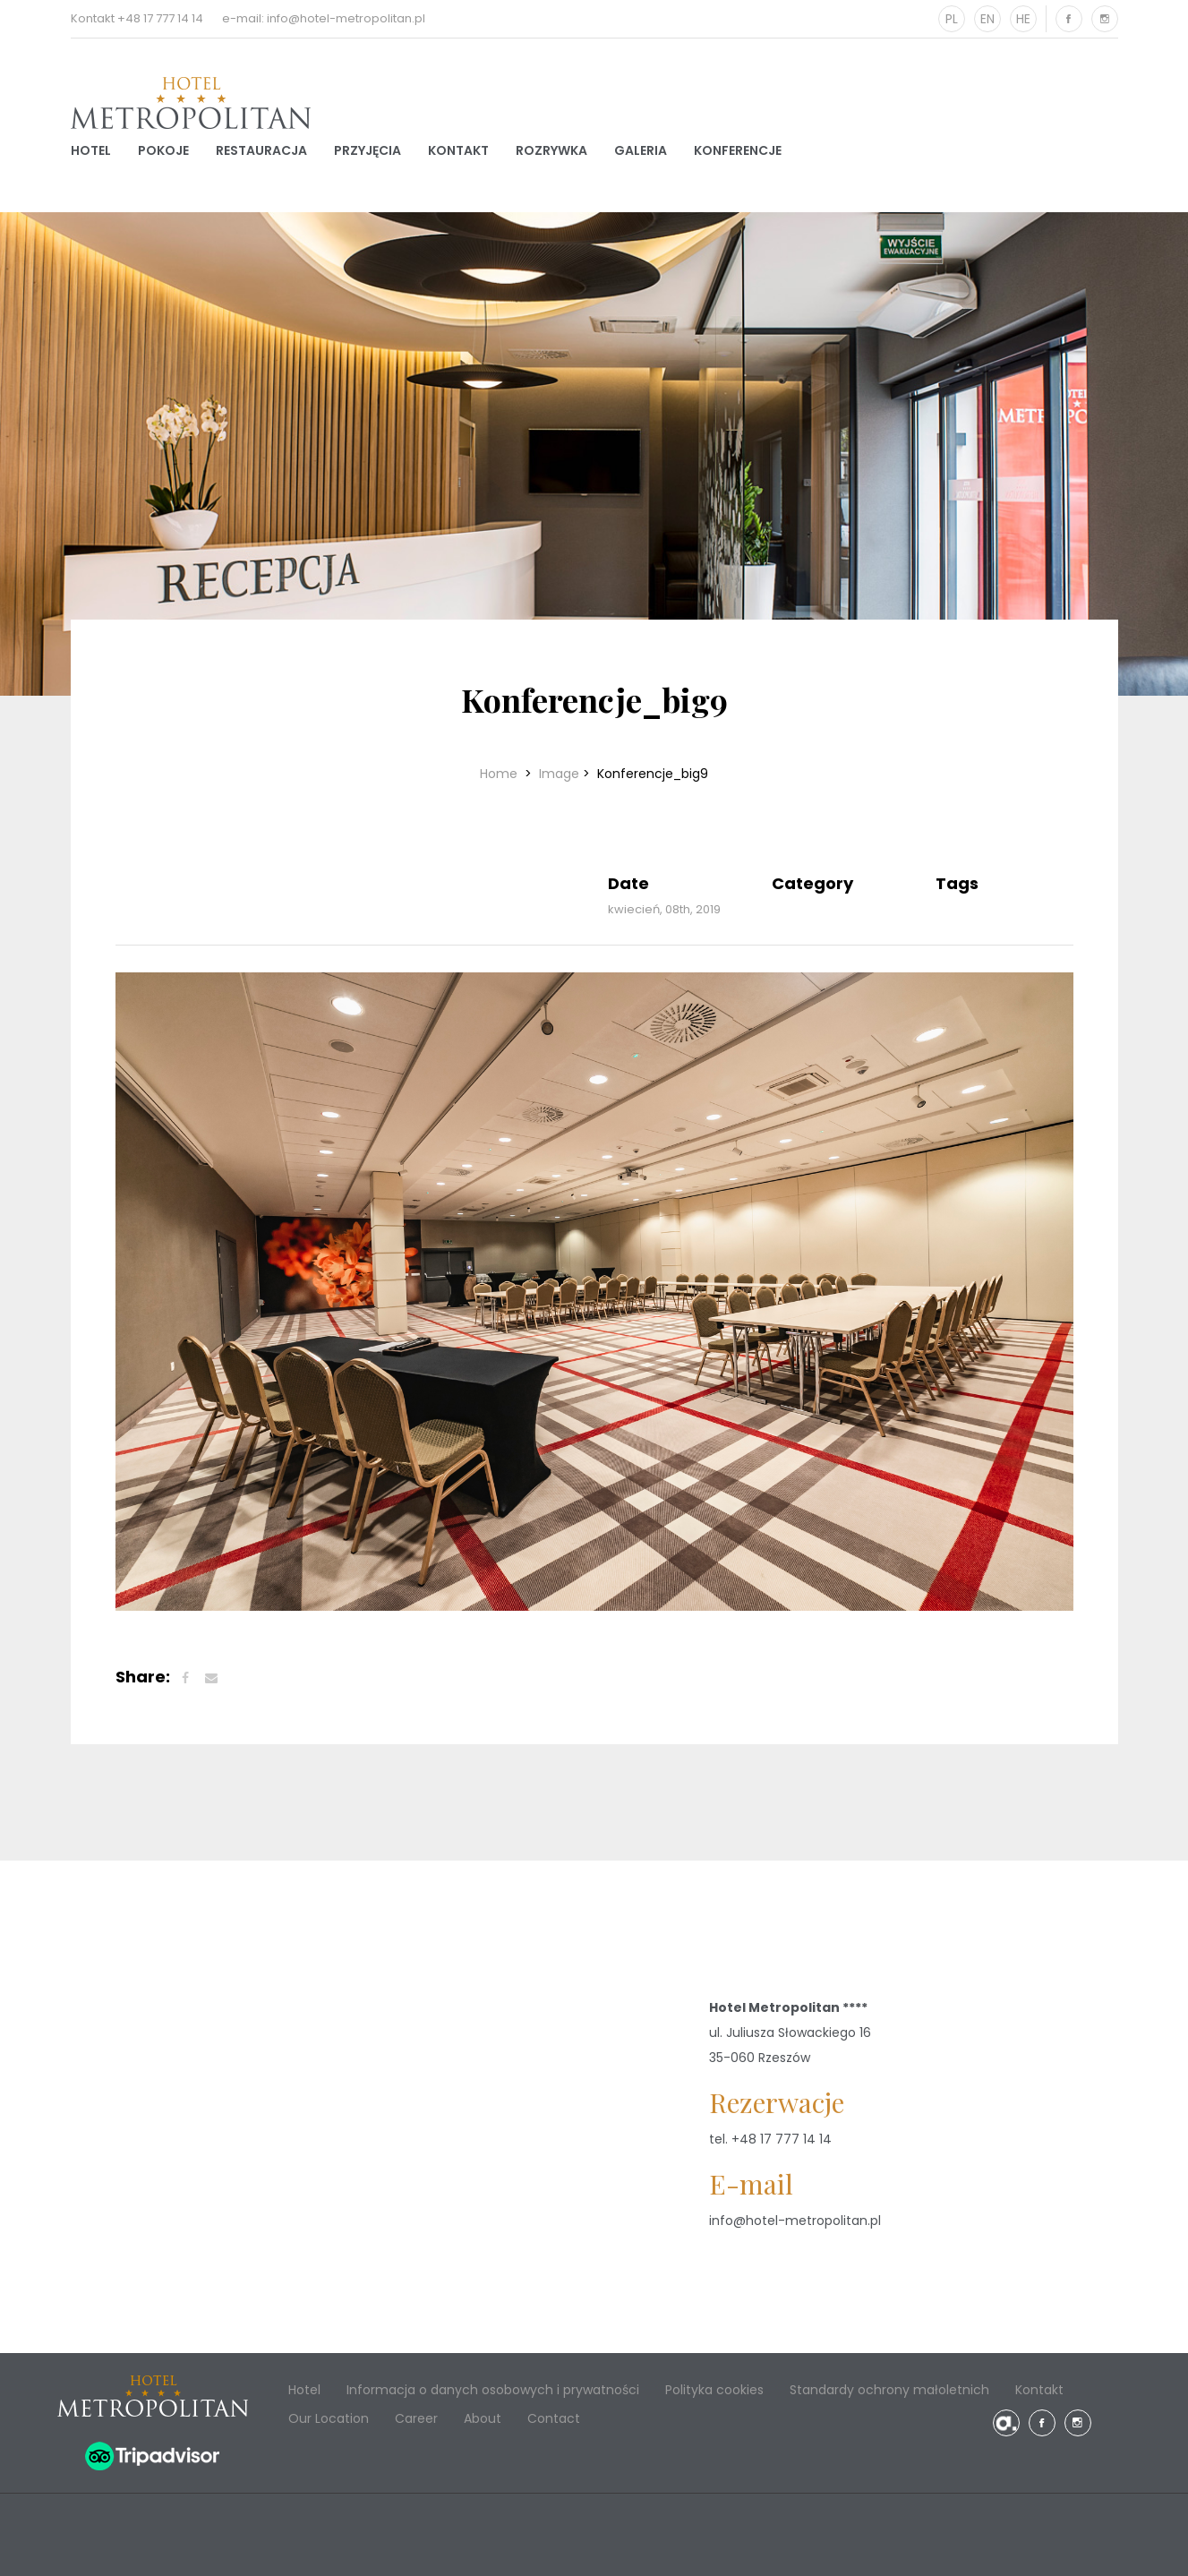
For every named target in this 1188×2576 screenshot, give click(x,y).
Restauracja (261, 150)
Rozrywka (551, 150)
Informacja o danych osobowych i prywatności (492, 2390)
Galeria (640, 150)
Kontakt (458, 150)
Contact (553, 2418)
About (482, 2418)
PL (951, 19)
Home (500, 774)
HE (1023, 19)
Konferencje (738, 150)
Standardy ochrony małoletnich (889, 2390)
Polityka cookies (714, 2390)
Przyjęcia (367, 150)
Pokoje (163, 150)
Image (559, 774)
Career (416, 2418)
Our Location (328, 2418)
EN (987, 19)
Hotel (91, 150)
